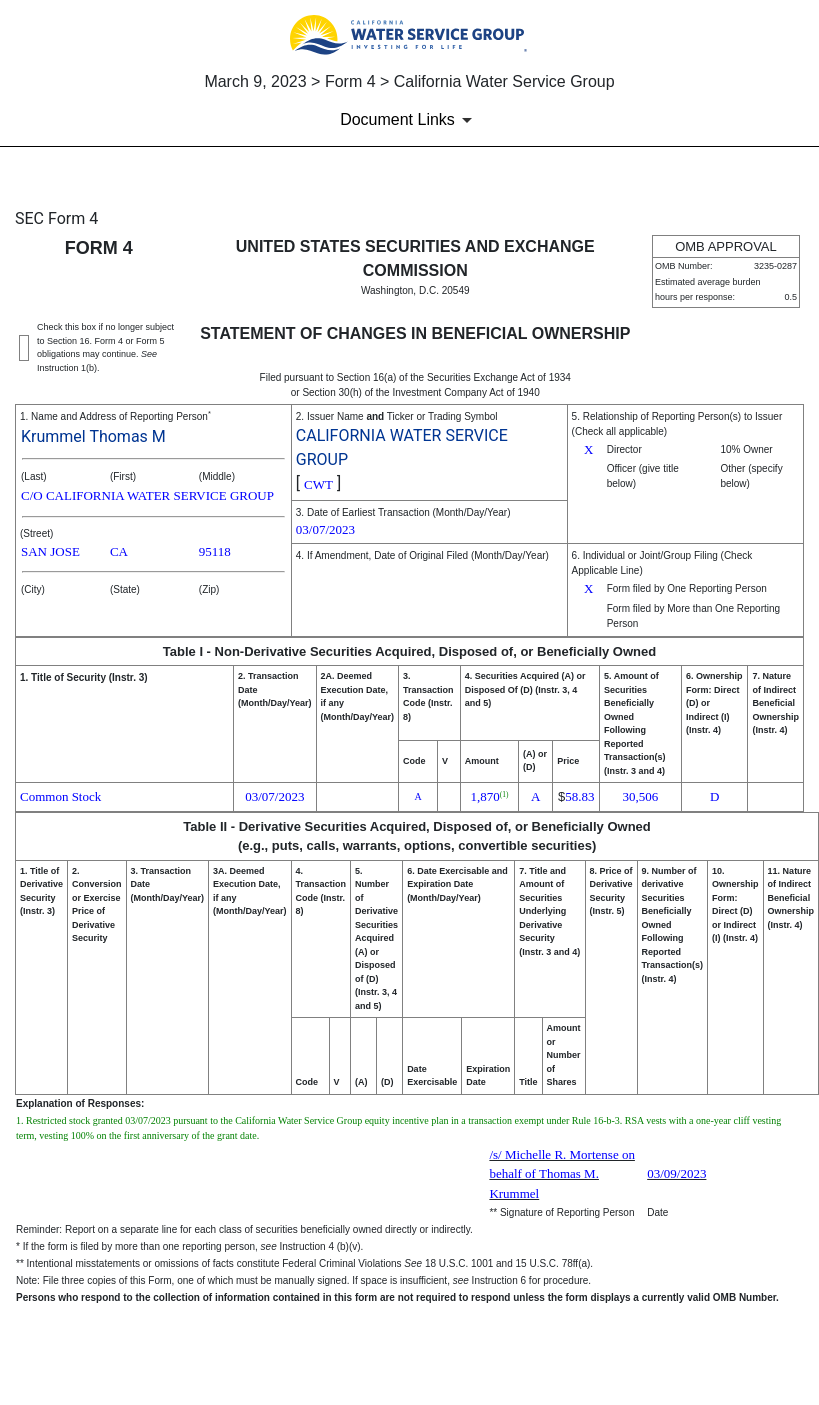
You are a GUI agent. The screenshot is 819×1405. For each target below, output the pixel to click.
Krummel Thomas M (93, 436)
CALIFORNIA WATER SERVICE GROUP (402, 447)
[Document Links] (409, 120)
